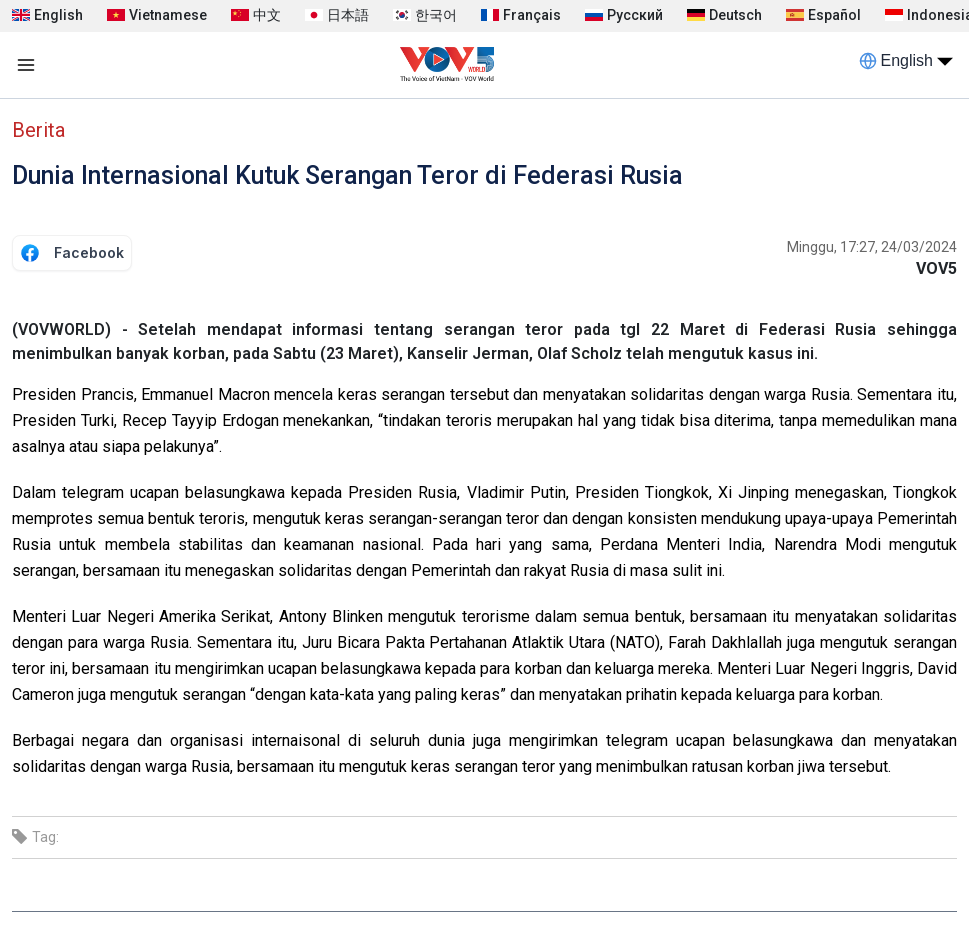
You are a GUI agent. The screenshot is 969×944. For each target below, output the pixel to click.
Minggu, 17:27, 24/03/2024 (872, 247)
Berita (38, 130)
